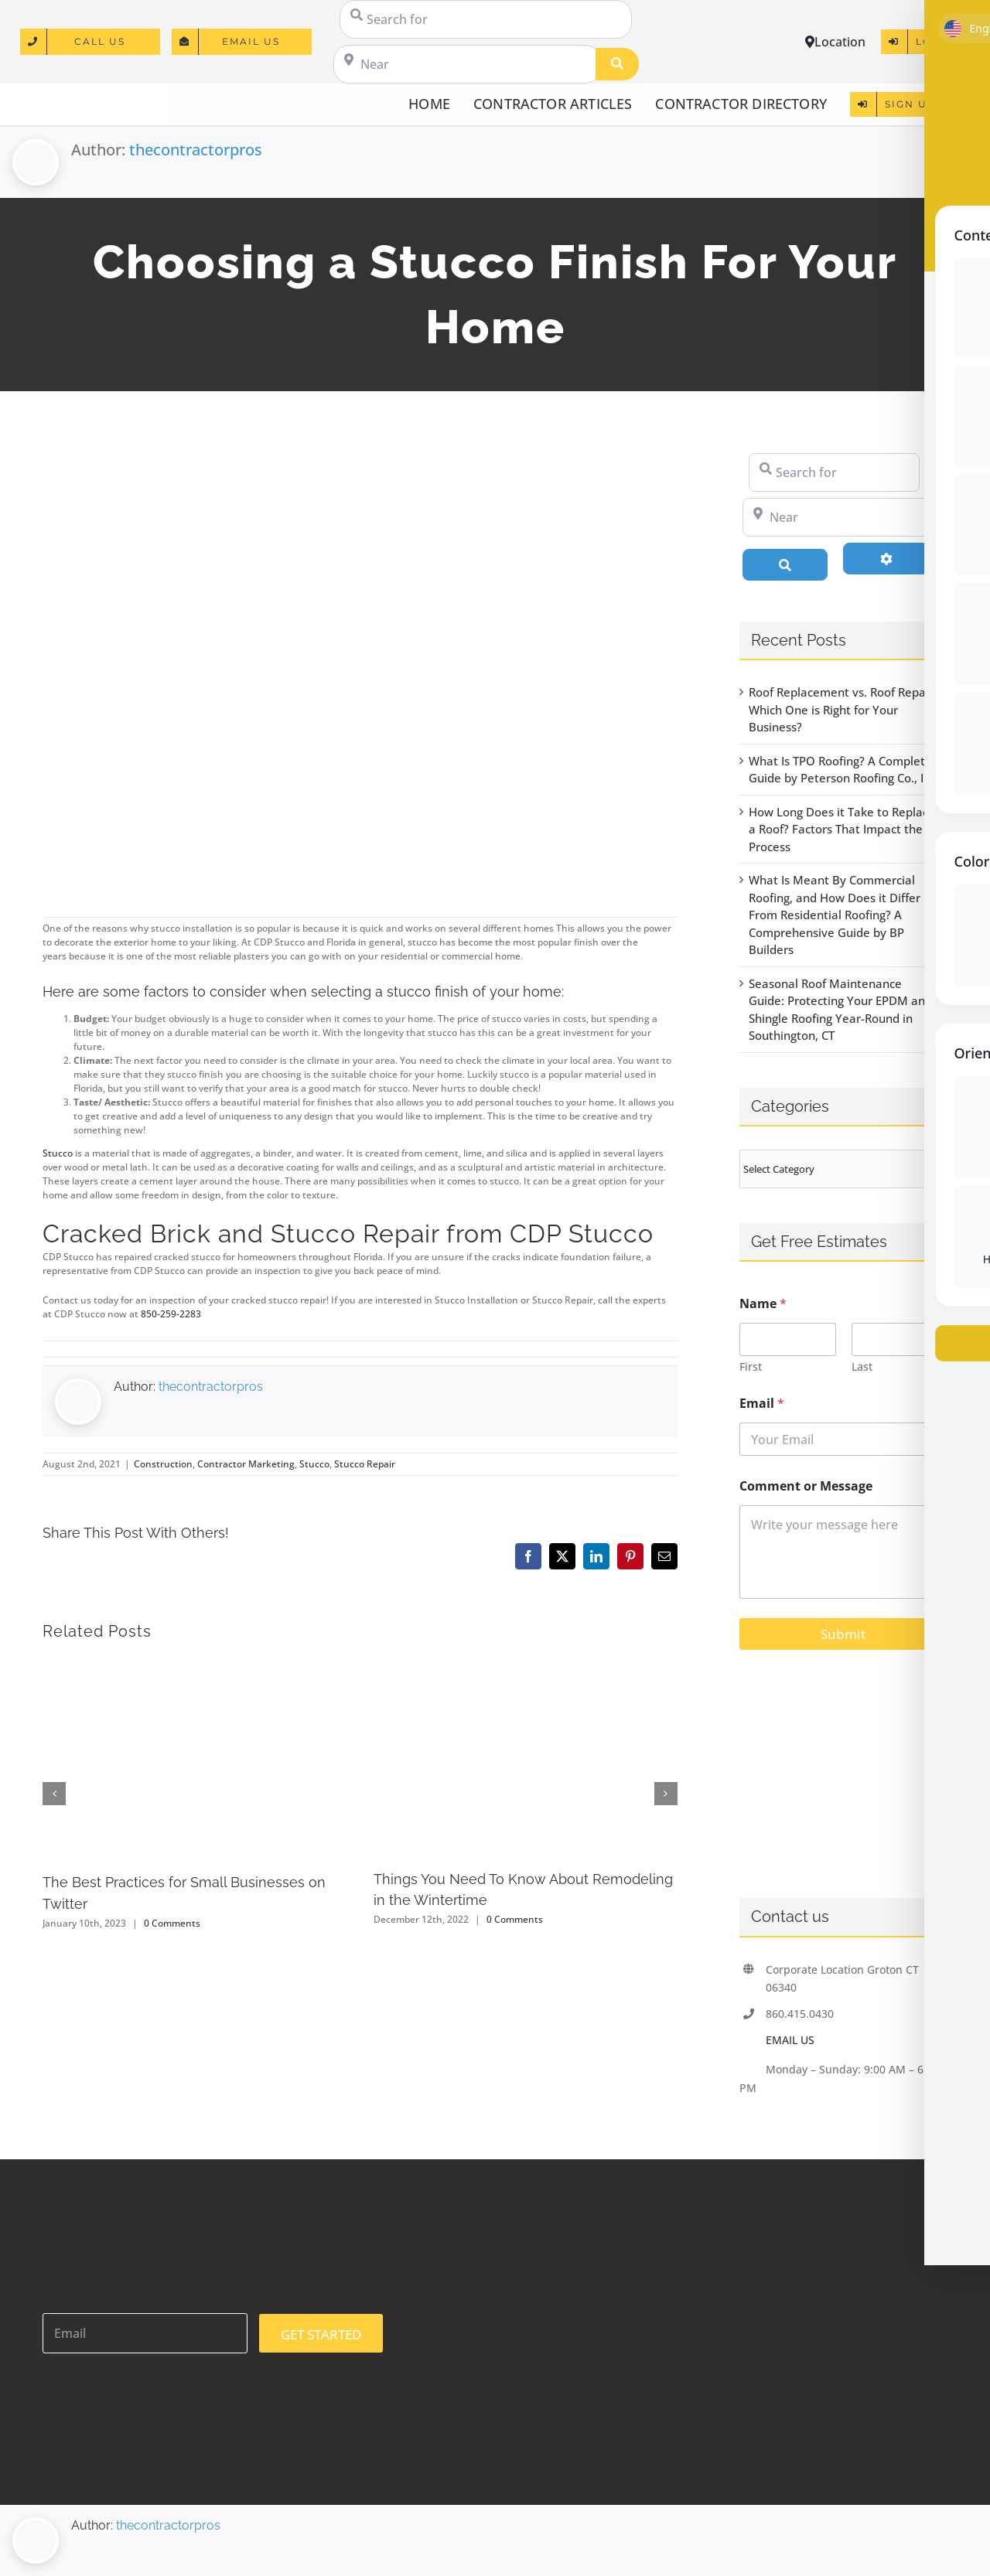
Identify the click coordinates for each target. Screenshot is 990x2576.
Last (861, 1366)
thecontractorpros (195, 149)
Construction (163, 1463)
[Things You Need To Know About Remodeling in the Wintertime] (526, 1664)
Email (761, 1403)
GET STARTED (321, 2334)
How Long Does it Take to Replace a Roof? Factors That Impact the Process (842, 829)
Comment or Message (805, 1486)
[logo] (86, 96)
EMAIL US (790, 2040)
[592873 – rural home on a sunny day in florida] (360, 665)
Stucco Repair (364, 1463)
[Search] (617, 64)
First (750, 1366)
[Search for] (486, 19)
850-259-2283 (171, 1313)
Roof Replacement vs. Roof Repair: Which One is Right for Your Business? (843, 709)
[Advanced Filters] (886, 558)
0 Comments (172, 1923)
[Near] (467, 64)
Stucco (58, 1153)
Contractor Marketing (246, 1463)
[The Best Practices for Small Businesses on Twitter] (194, 1664)
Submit (843, 1634)
